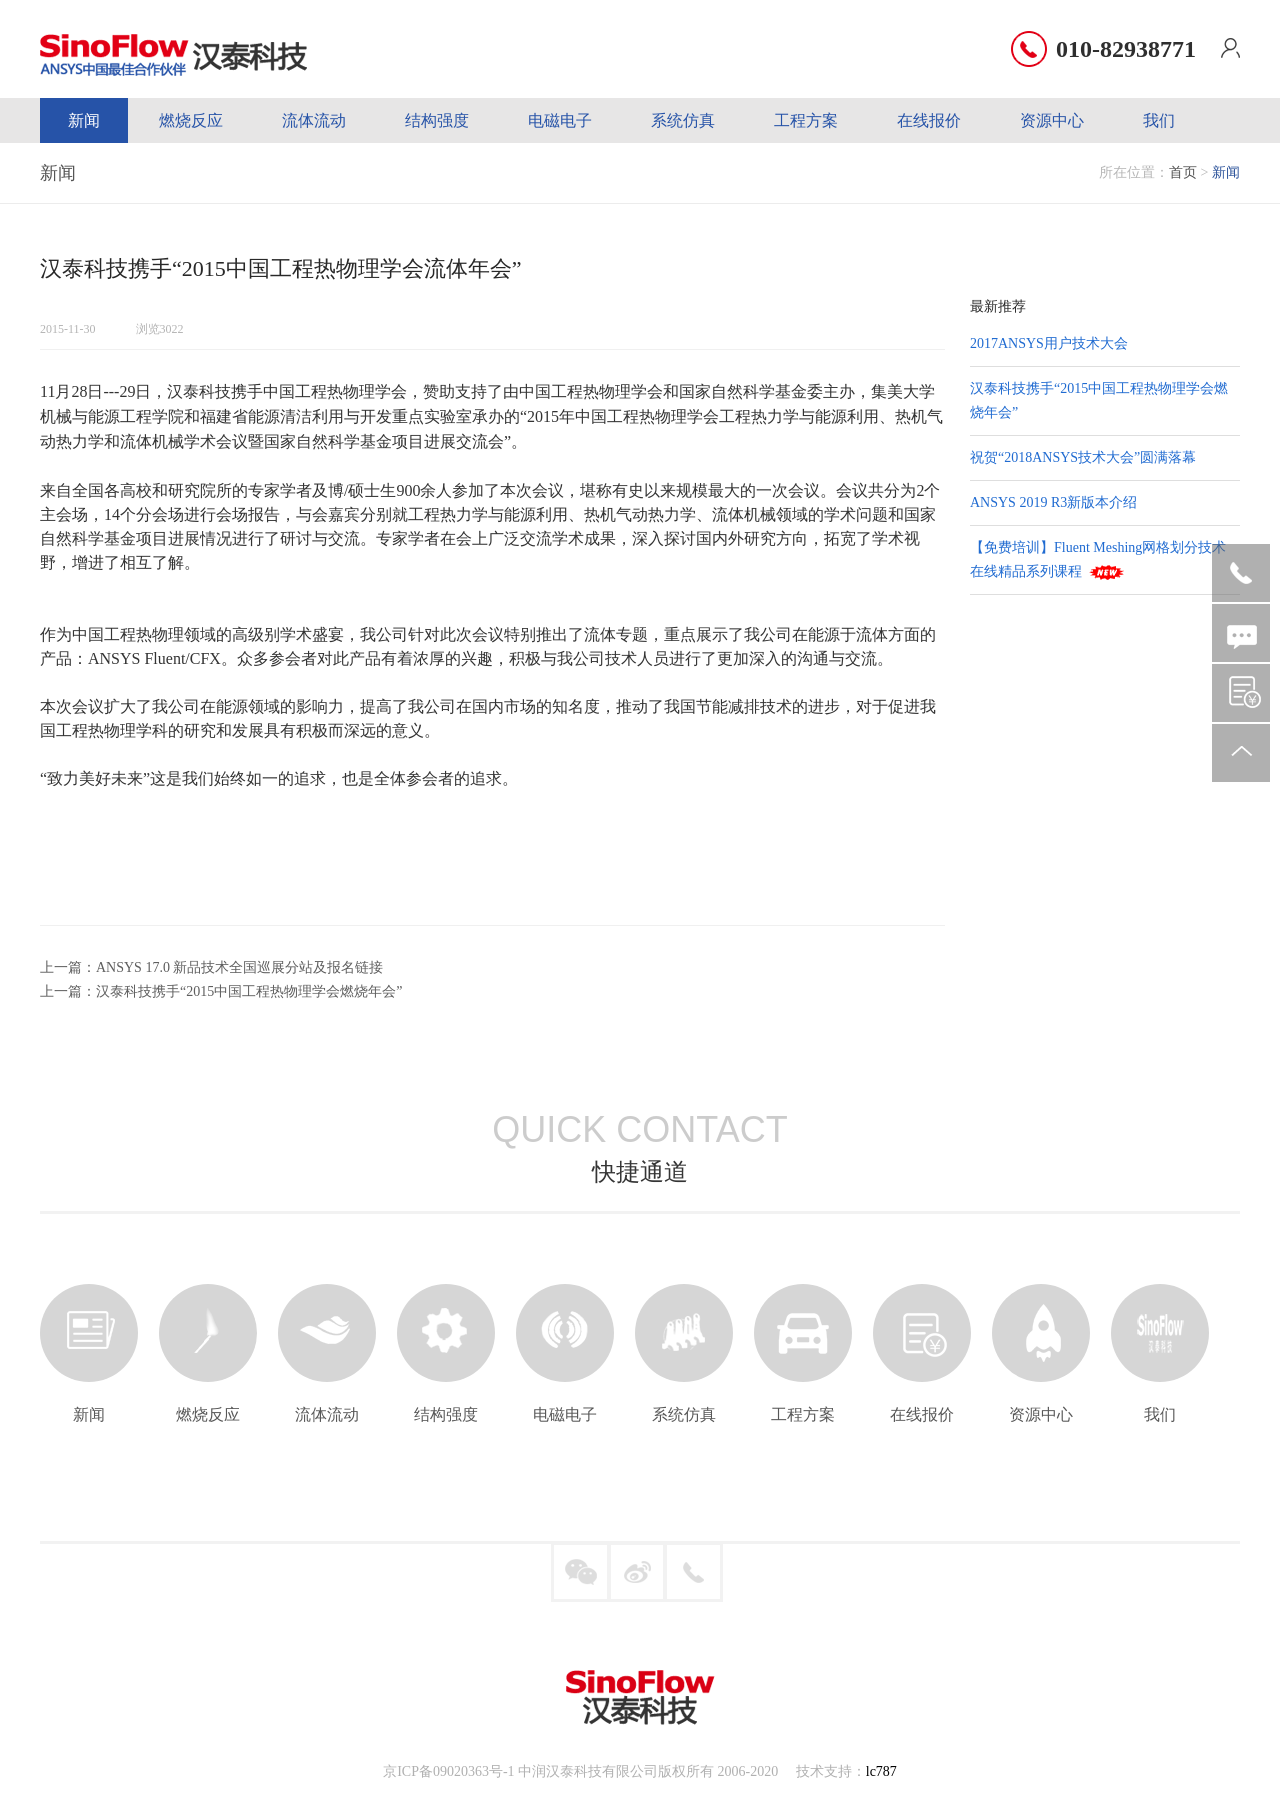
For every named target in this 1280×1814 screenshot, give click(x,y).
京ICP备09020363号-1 (448, 1771)
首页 (1183, 172)
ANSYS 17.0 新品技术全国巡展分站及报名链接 (239, 967)
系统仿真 (683, 120)
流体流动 (314, 120)
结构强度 (437, 120)
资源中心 (1052, 120)
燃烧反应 (191, 120)
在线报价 (929, 120)
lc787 (881, 1771)
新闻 (84, 120)
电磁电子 (560, 120)
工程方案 (806, 120)
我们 (1159, 120)
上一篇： (68, 967)
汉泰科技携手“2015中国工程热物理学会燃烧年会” (249, 991)
